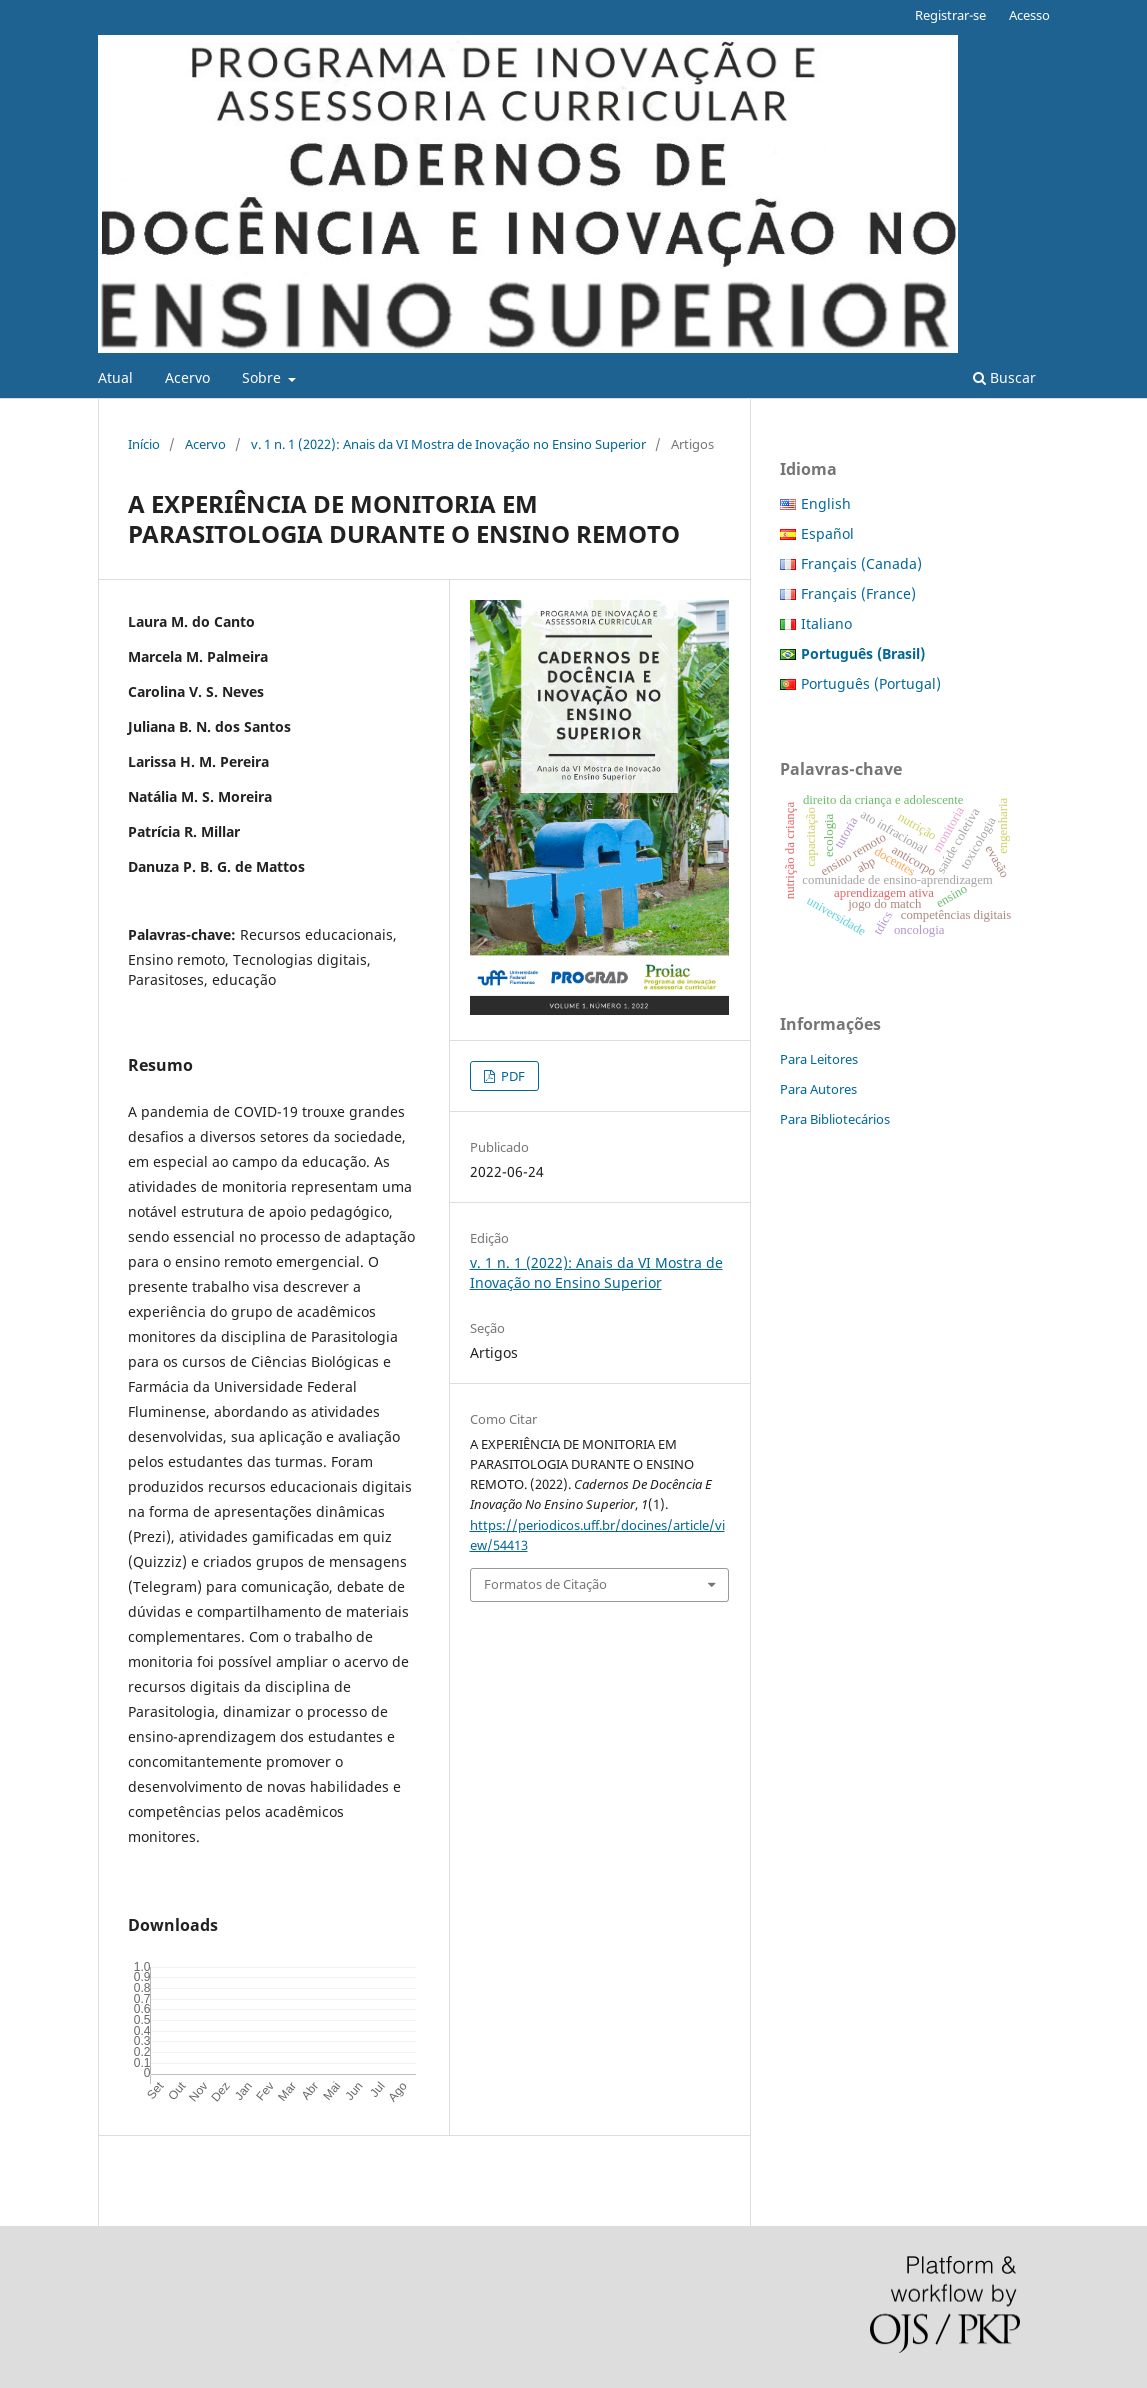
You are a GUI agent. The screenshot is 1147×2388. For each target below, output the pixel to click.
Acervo (187, 377)
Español (827, 533)
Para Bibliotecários (835, 1119)
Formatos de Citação (545, 1584)
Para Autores (818, 1089)
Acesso (1029, 15)
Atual (115, 377)
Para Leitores (819, 1059)
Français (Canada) (861, 563)
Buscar (1004, 377)
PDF (511, 1076)
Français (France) (858, 593)
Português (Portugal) (871, 683)
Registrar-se (950, 15)
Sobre (263, 377)
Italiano (826, 623)
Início (144, 444)
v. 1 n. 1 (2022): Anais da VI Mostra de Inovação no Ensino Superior (448, 444)
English (826, 503)
